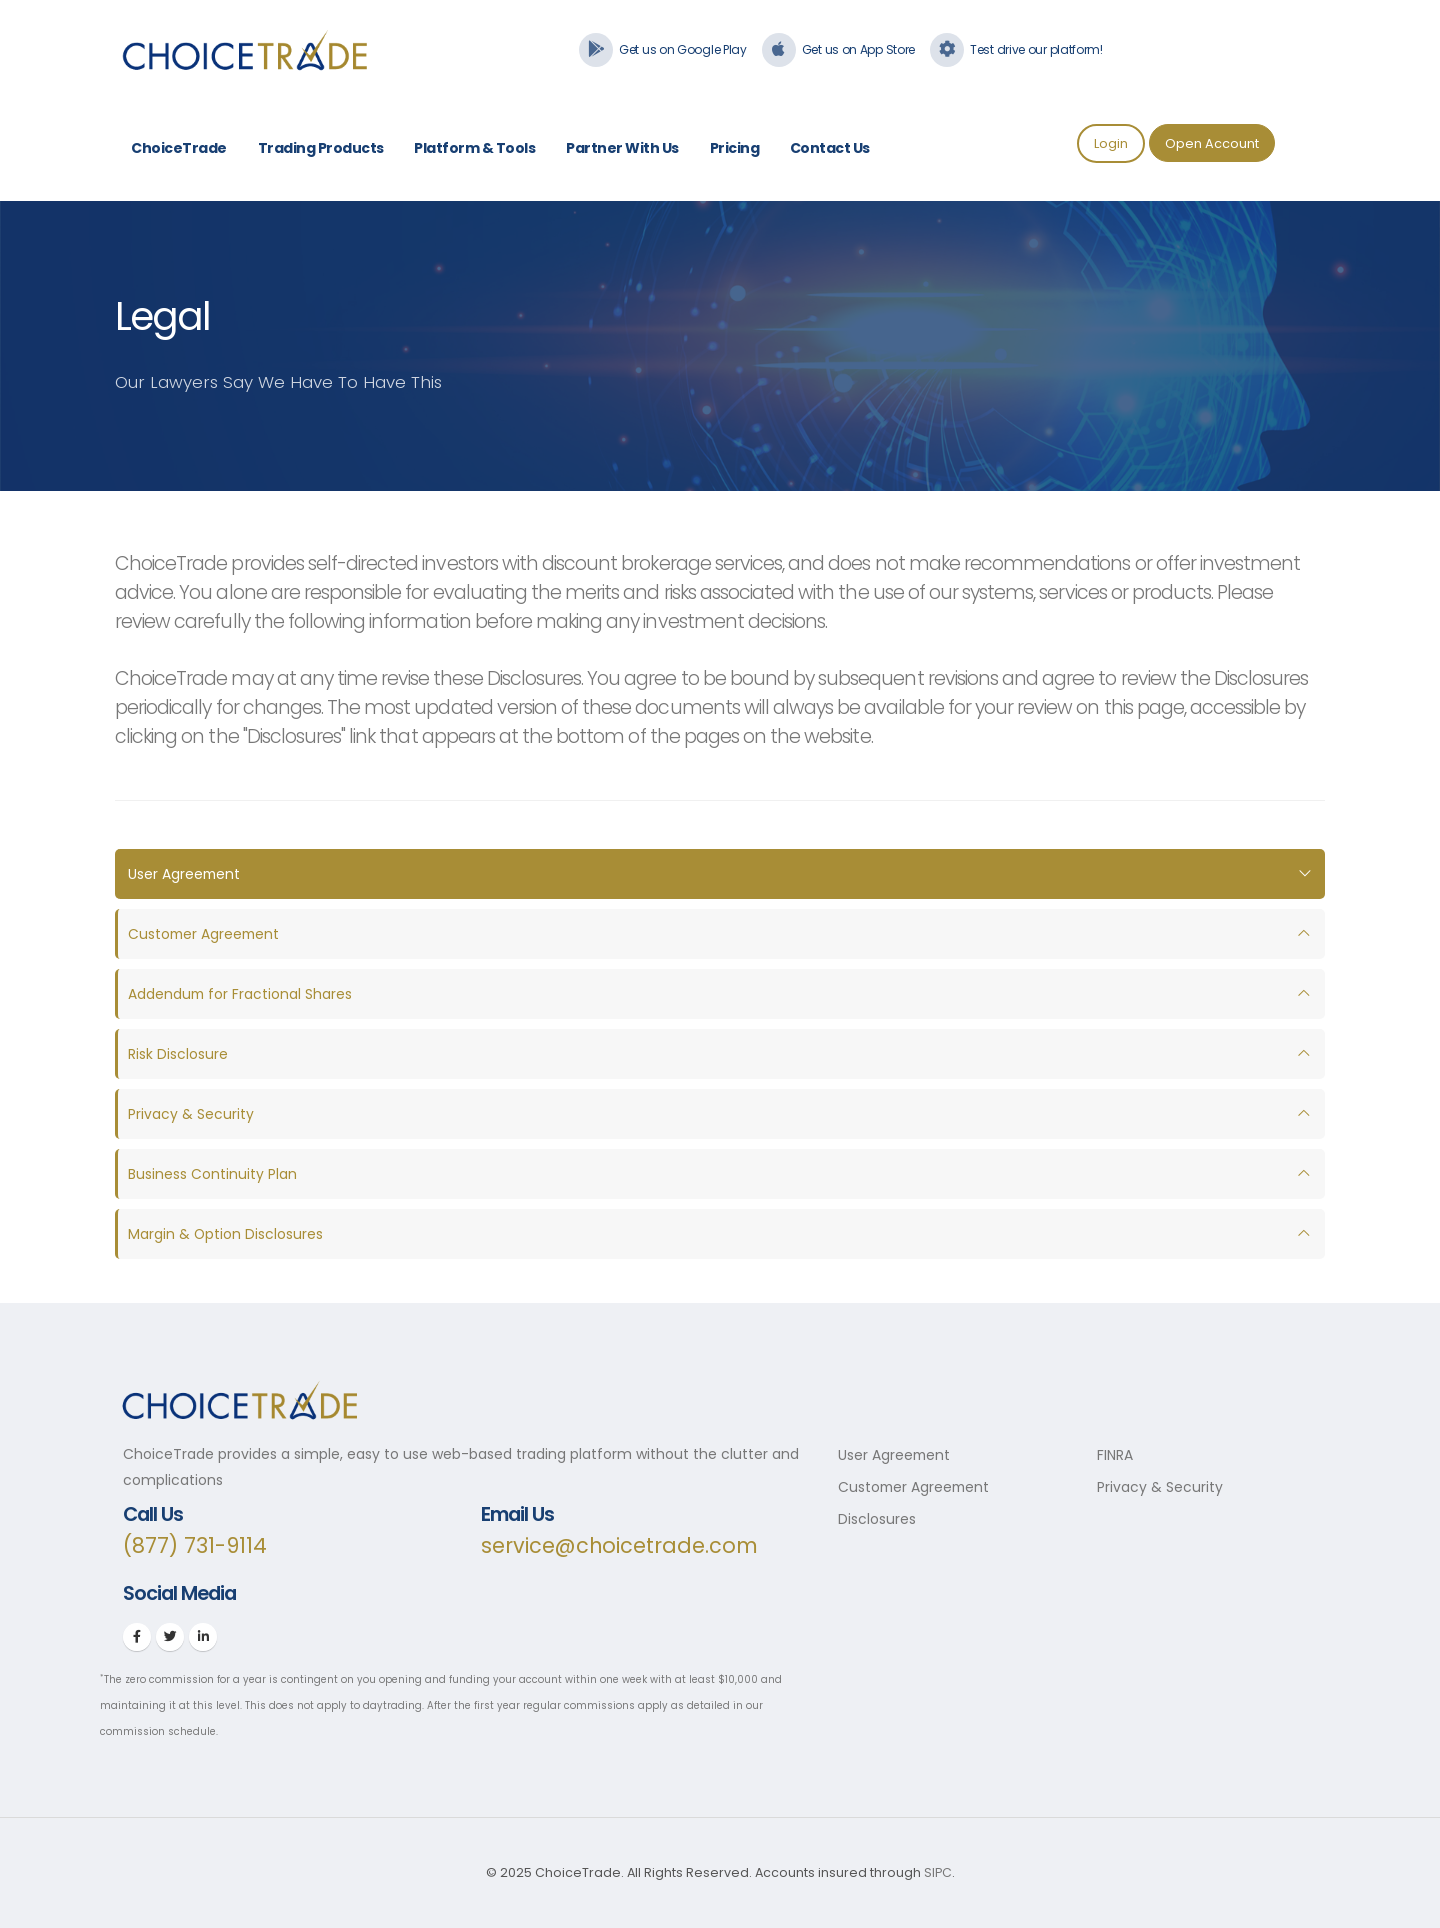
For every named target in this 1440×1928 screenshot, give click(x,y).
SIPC (938, 1872)
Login (1111, 143)
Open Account (1212, 143)
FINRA (1115, 1455)
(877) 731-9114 (195, 1545)
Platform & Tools (474, 148)
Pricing (735, 148)
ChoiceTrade (179, 148)
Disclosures (877, 1519)
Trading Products (321, 148)
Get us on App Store (858, 49)
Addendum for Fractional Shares (241, 994)
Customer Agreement (205, 934)
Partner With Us (622, 148)
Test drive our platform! (1036, 49)
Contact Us (830, 148)
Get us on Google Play (683, 49)
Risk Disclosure (178, 1054)
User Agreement (185, 874)
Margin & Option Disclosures (226, 1234)
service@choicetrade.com (620, 1545)
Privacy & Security (191, 1114)
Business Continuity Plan (212, 1174)
